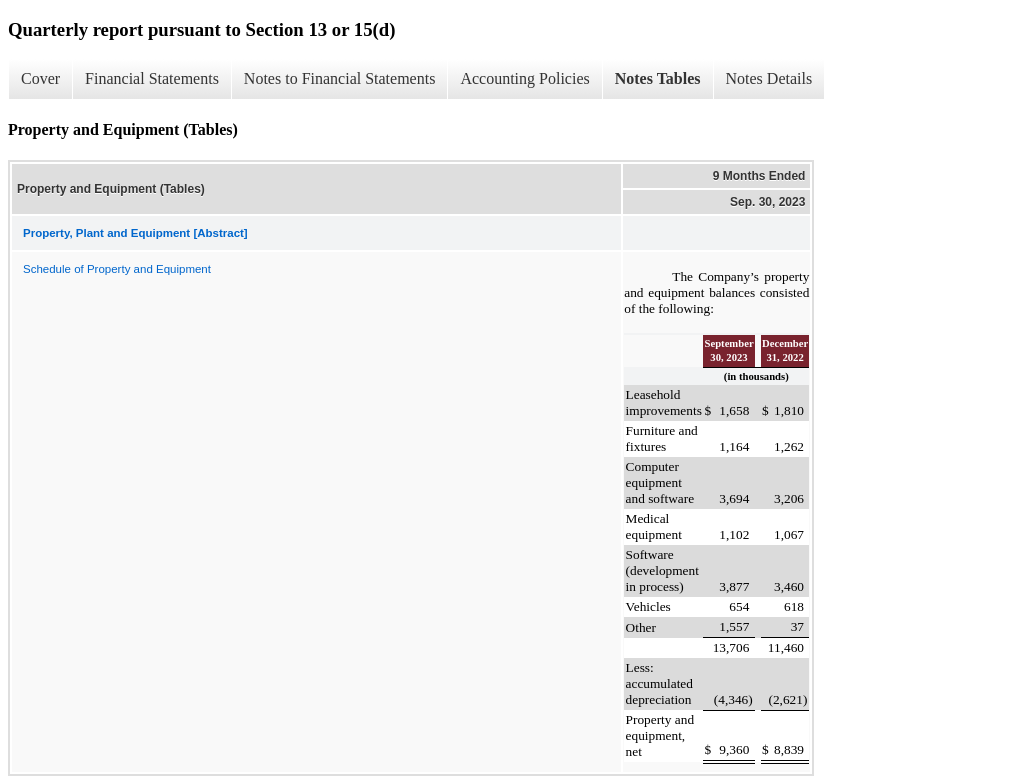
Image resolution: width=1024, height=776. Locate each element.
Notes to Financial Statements (340, 78)
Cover (40, 78)
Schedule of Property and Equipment (117, 269)
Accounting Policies (524, 78)
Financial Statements (152, 78)
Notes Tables (658, 78)
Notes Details (769, 78)
